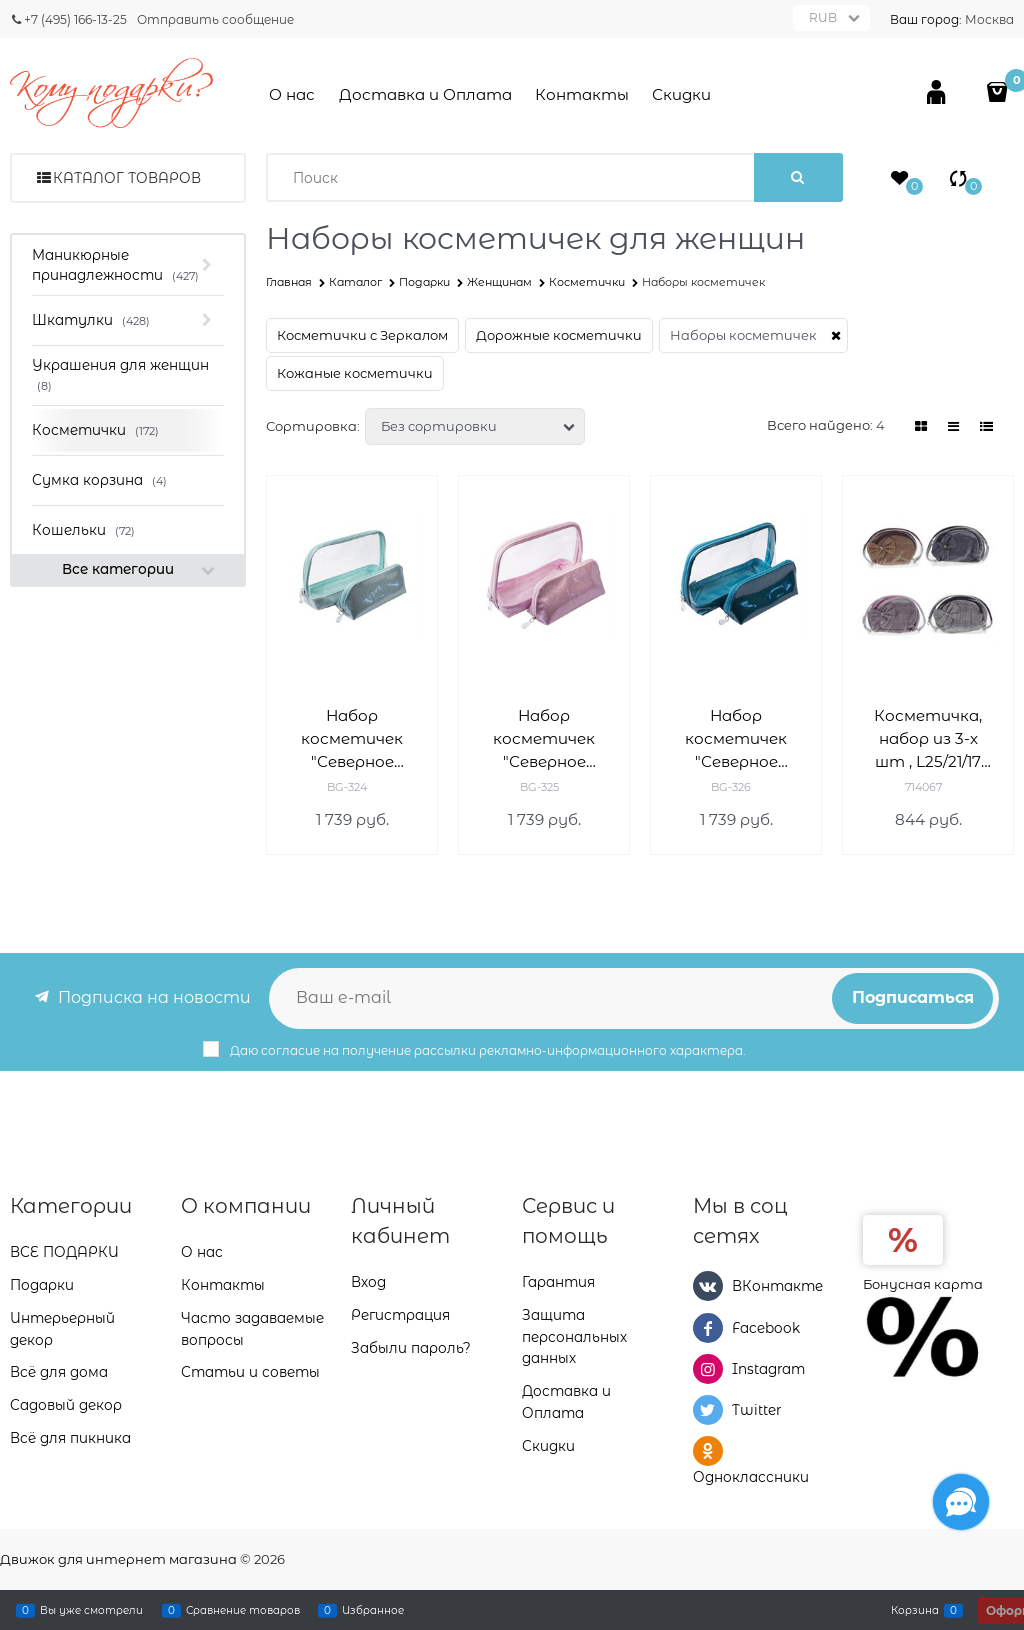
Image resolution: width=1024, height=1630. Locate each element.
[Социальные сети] (961, 1502)
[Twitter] (708, 1410)
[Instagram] (708, 1369)
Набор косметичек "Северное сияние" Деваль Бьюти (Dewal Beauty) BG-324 (352, 739)
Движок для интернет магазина (118, 1559)
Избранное (373, 1610)
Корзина (915, 1610)
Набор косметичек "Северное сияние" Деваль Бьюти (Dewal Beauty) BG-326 (736, 739)
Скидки (681, 94)
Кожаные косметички (355, 373)
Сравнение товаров (243, 1610)
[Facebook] (708, 1328)
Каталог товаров (127, 178)
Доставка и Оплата (425, 94)
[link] (921, 426)
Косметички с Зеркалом (362, 335)
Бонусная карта (923, 1284)
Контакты (582, 94)
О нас (292, 94)
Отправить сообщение (215, 19)
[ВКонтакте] (708, 1286)
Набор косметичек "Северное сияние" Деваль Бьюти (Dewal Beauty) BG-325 (544, 739)
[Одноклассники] (708, 1451)
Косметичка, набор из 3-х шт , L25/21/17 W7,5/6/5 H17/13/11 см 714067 (928, 739)
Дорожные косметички (559, 335)
